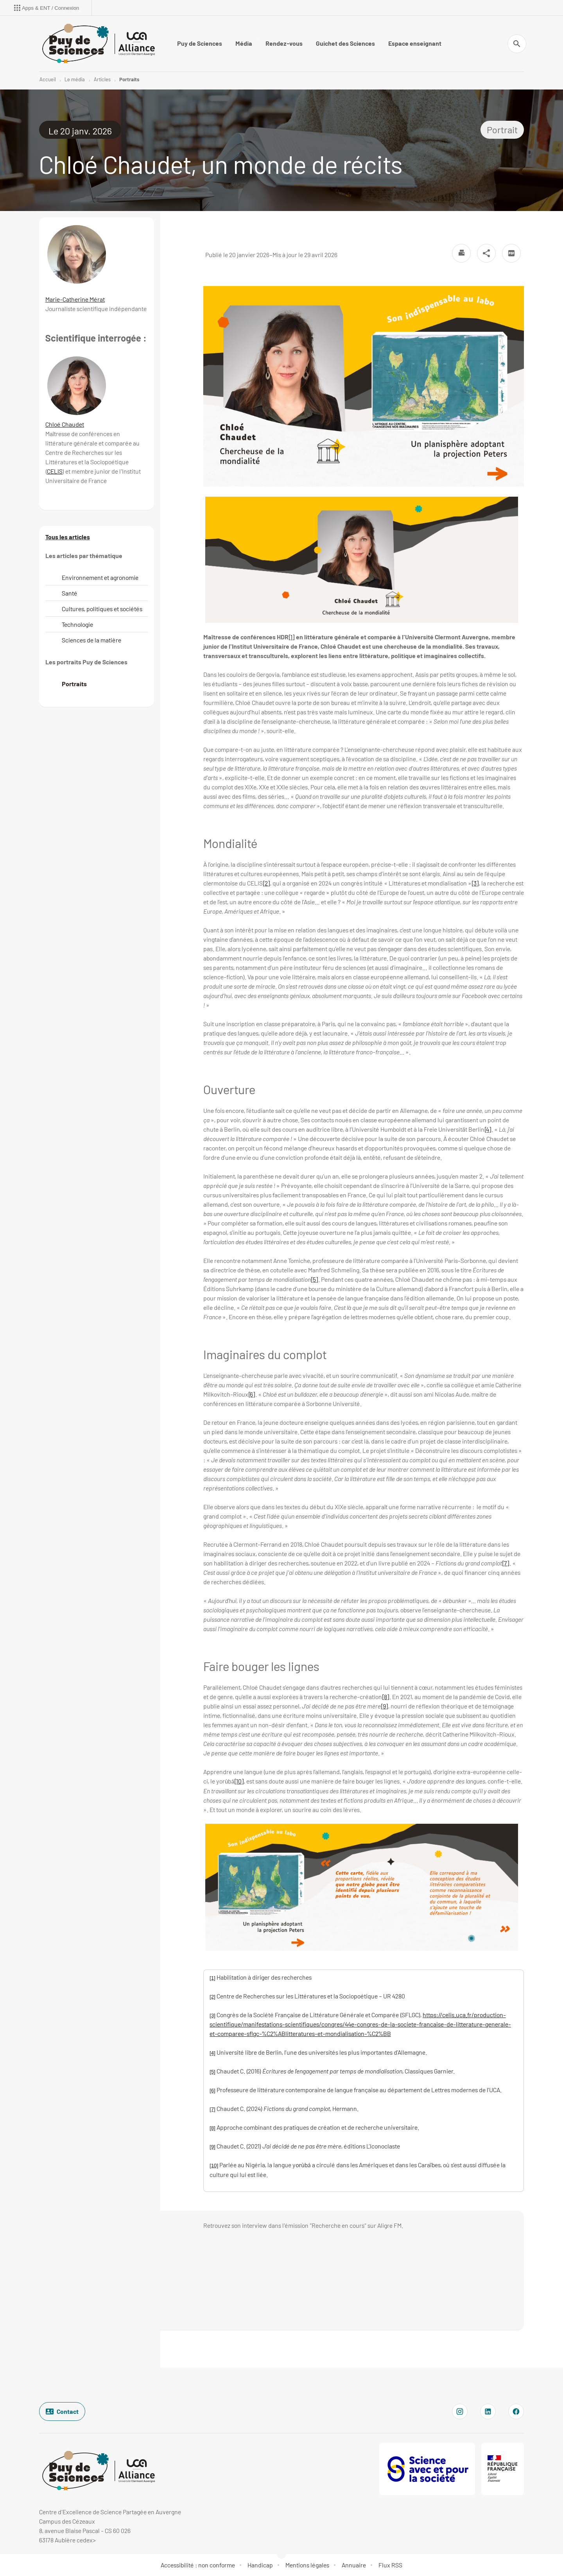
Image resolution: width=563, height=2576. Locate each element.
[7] (505, 1563)
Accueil (47, 79)
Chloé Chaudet (64, 424)
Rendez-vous (284, 43)
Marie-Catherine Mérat (75, 299)
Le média (75, 79)
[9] (384, 1706)
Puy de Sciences (199, 43)
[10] (239, 1781)
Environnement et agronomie (100, 577)
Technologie (77, 624)
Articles (102, 79)
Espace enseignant (414, 43)
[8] (385, 1696)
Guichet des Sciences (345, 43)
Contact (62, 2411)
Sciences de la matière (91, 640)
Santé (69, 593)
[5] (314, 1279)
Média (243, 43)
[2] (266, 883)
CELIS (55, 471)
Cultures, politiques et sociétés (102, 608)
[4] (487, 1129)
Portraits (129, 79)
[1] (292, 636)
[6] (251, 1394)
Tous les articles (67, 536)
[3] (475, 883)
